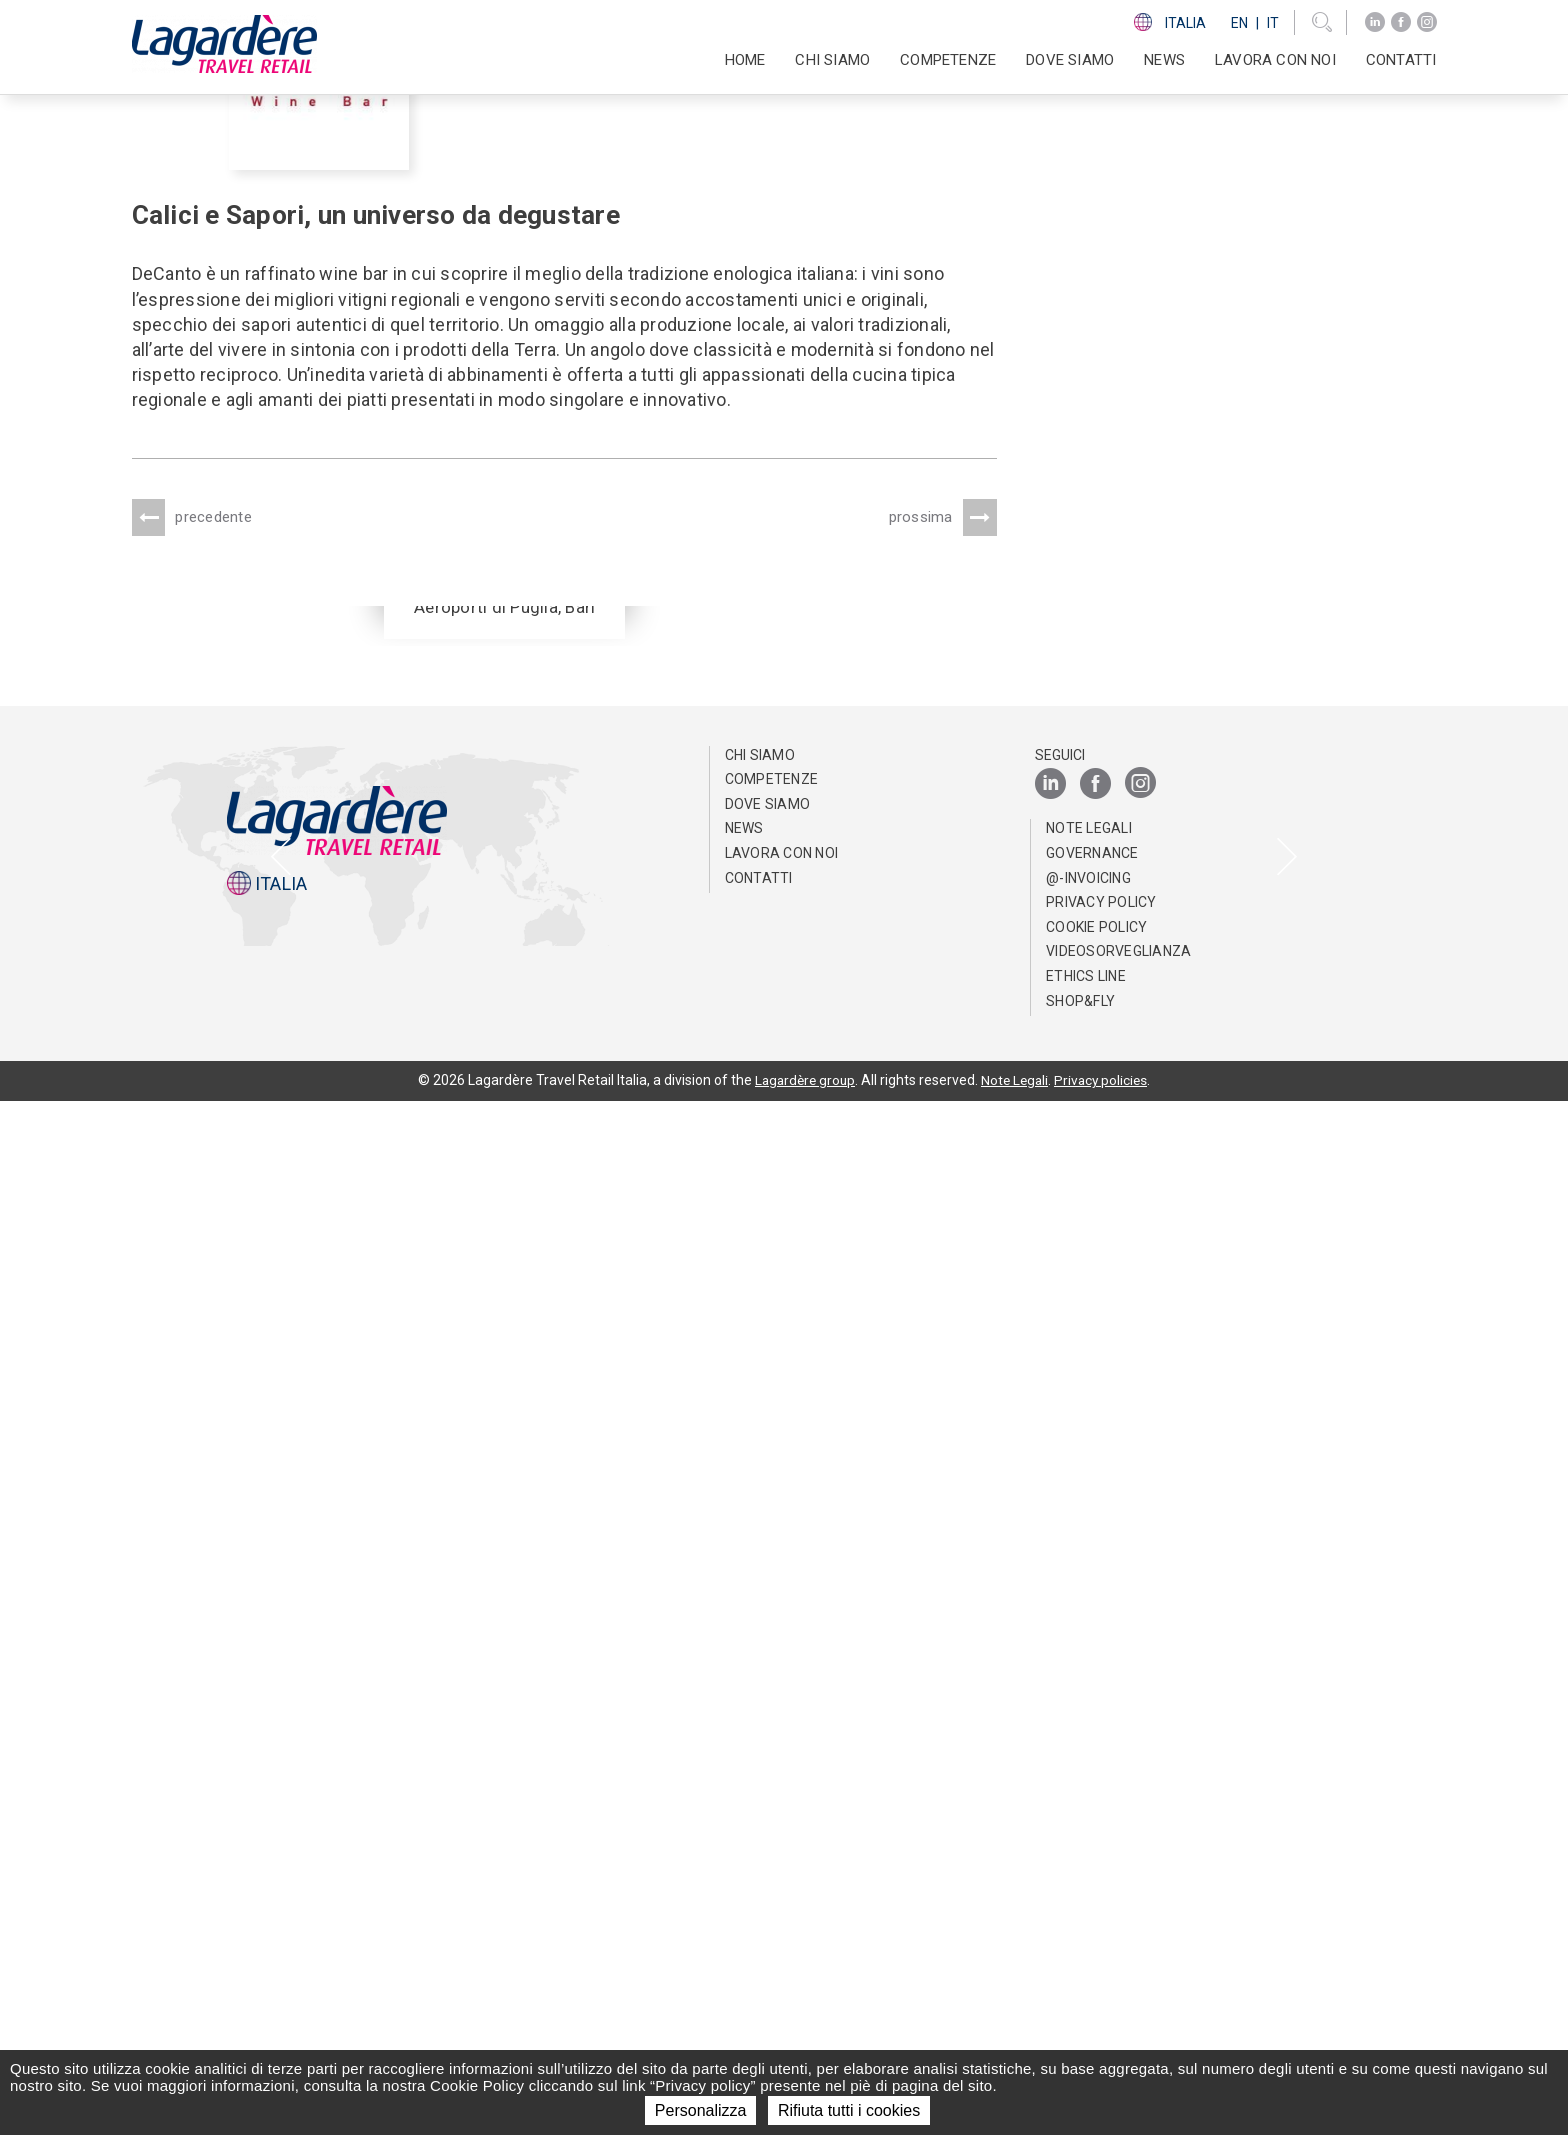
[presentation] (281, 1373)
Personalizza (701, 2110)
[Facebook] (1401, 22)
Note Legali (1089, 1862)
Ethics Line (1086, 2010)
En (1239, 23)
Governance (1092, 1887)
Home (745, 60)
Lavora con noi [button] (1275, 60)
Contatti (1401, 60)
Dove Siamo (1070, 60)
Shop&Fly (1080, 2034)
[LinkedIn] (1375, 22)
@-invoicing (1088, 1911)
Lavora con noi (782, 1887)
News (1164, 60)
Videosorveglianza (1118, 1985)
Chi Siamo (760, 1788)
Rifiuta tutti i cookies (849, 2110)
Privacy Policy (1101, 1936)
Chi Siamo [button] (832, 60)
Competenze (772, 1813)
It (1273, 23)
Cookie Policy (1096, 1961)
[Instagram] (1427, 22)
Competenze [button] (948, 60)
